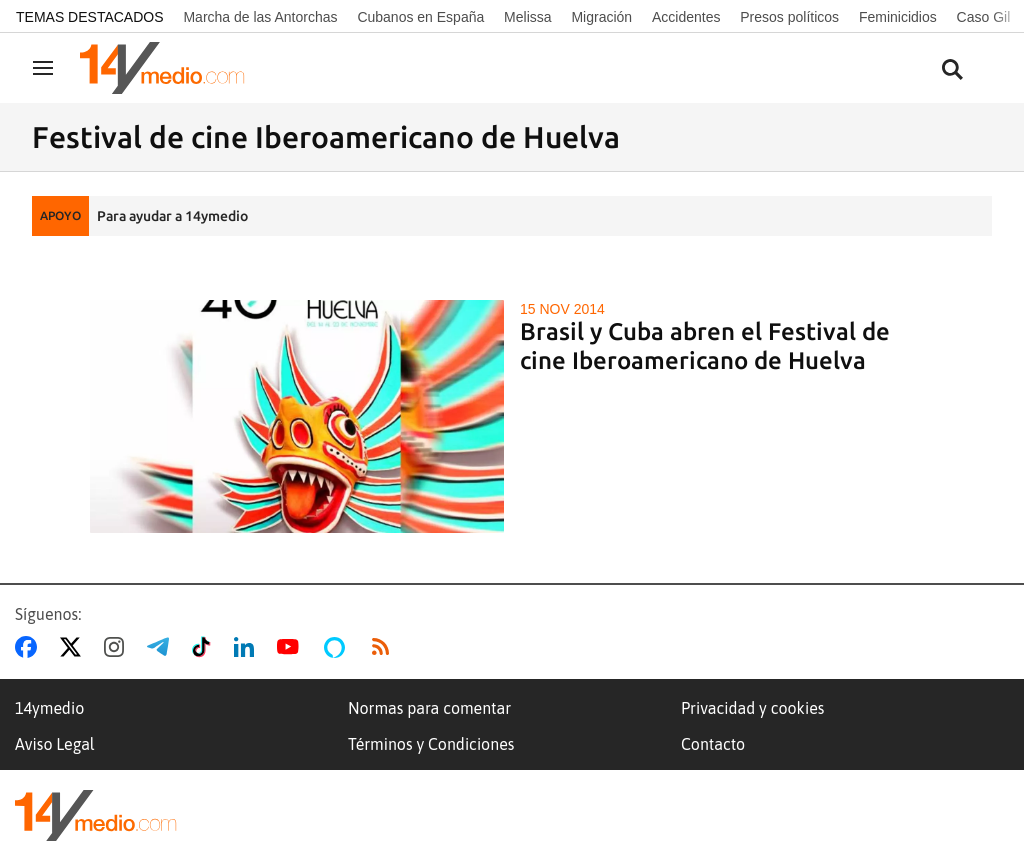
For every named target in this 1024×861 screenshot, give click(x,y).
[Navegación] (43, 68)
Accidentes (686, 17)
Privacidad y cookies (753, 708)
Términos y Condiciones (431, 744)
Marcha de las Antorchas (260, 17)
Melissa (527, 17)
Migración (601, 17)
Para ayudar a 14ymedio (172, 216)
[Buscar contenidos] (952, 70)
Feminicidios (898, 17)
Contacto (713, 744)
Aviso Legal (55, 744)
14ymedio (49, 708)
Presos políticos (789, 17)
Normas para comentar (429, 708)
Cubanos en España (420, 17)
